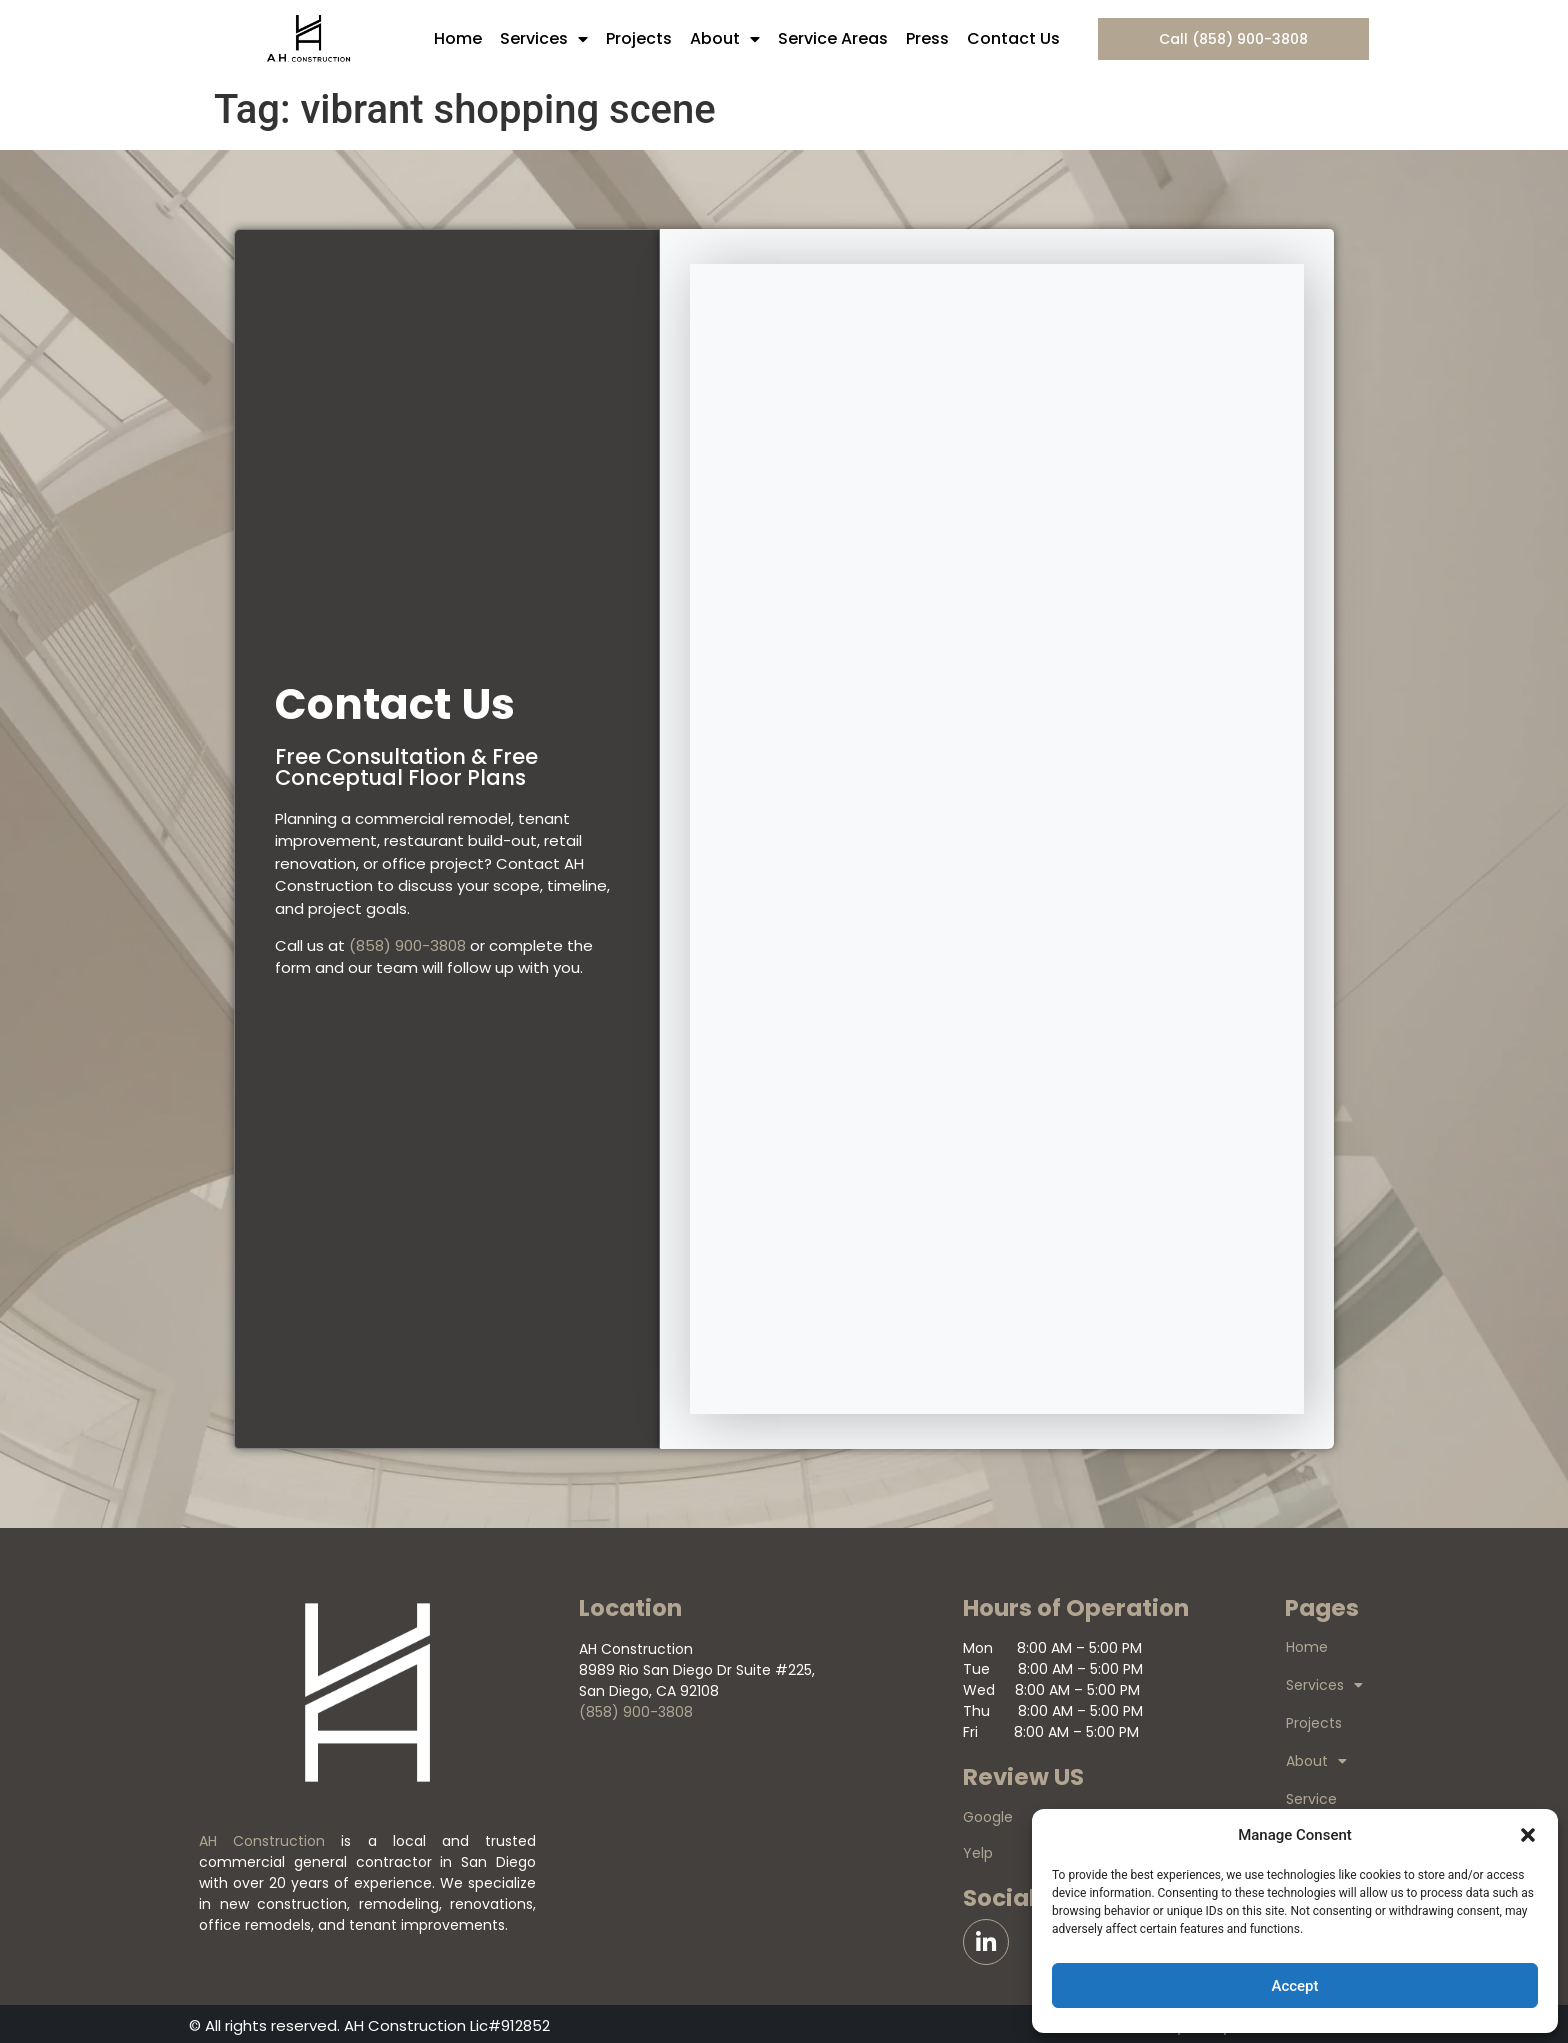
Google (988, 1817)
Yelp (978, 1853)
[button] (1528, 1835)
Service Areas (833, 38)
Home (458, 38)
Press (927, 38)
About (725, 39)
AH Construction (262, 1841)
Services (544, 39)
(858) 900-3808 (407, 945)
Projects (639, 38)
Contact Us (1013, 38)
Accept (1294, 1986)
